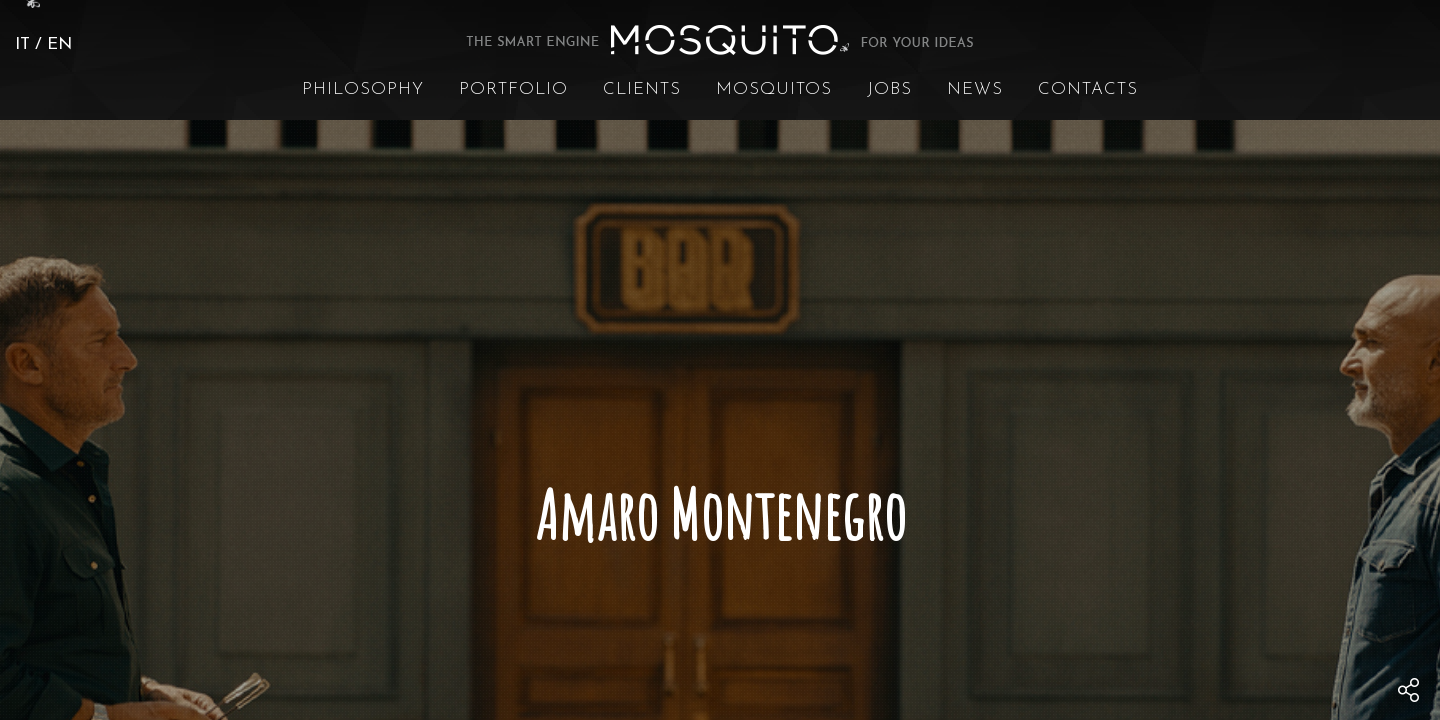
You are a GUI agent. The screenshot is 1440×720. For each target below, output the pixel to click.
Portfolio (513, 89)
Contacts (1088, 89)
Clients (642, 89)
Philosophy (363, 89)
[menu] (1409, 690)
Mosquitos (774, 89)
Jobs (889, 89)
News (975, 89)
